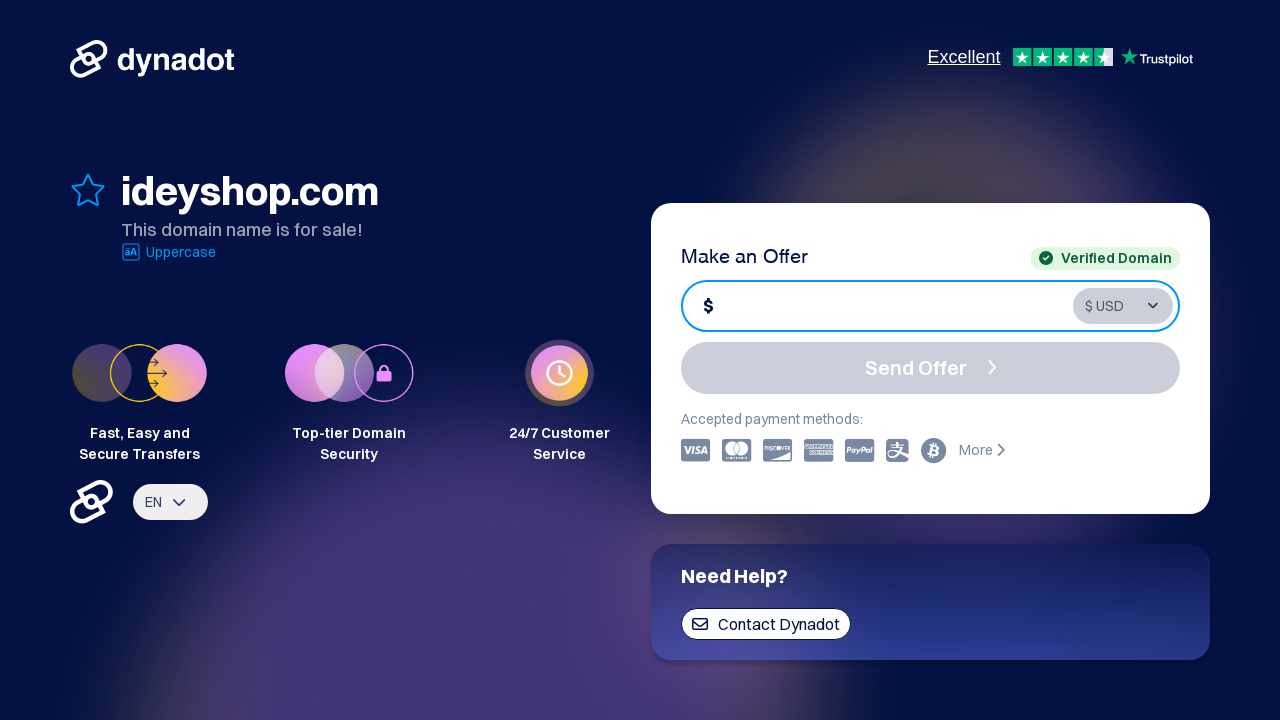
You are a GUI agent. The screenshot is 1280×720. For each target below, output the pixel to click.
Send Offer (931, 367)
